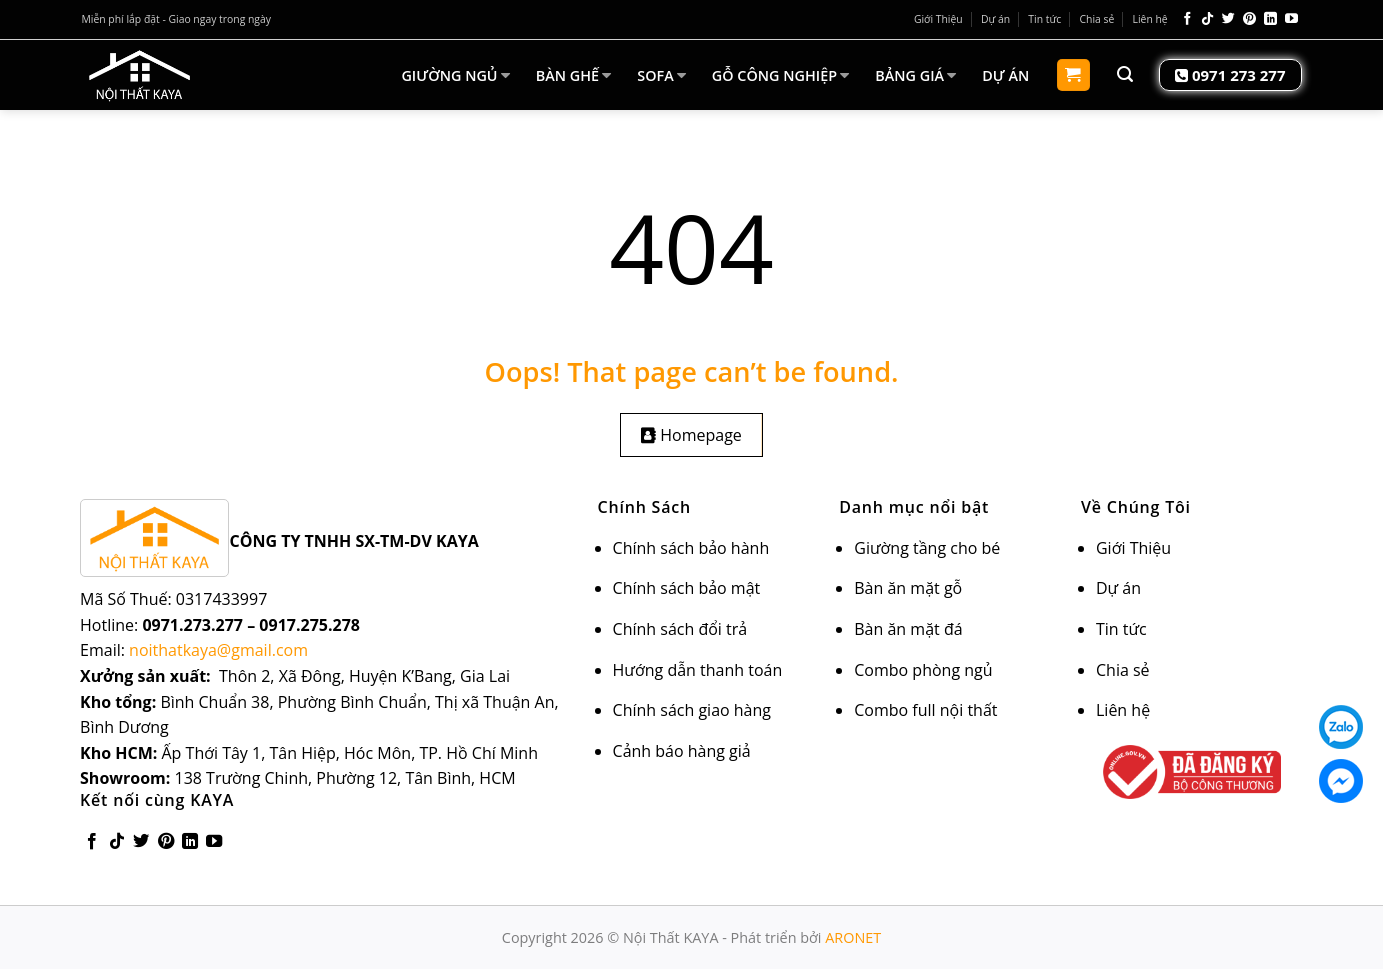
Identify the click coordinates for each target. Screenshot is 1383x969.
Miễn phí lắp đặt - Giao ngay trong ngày (176, 19)
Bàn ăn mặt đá (908, 629)
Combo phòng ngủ (923, 670)
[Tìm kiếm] (1125, 74)
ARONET (853, 937)
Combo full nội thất (925, 710)
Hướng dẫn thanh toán (698, 670)
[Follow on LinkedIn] (1270, 19)
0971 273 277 (1230, 75)
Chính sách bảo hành (691, 548)
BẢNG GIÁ (915, 75)
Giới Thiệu (938, 19)
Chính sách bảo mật (687, 588)
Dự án (995, 19)
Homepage (691, 435)
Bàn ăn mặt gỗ (908, 588)
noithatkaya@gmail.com (218, 650)
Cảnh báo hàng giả (682, 751)
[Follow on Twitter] (1228, 19)
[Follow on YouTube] (1291, 19)
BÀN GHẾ (573, 75)
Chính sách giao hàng (692, 710)
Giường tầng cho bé (927, 548)
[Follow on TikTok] (1207, 19)
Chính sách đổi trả (680, 629)
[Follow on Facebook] (1187, 19)
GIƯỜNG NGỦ (455, 75)
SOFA (661, 75)
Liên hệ (1150, 19)
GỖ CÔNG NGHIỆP (780, 75)
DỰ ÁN (1005, 75)
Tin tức (1044, 19)
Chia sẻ (1097, 19)
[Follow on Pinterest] (1249, 19)
